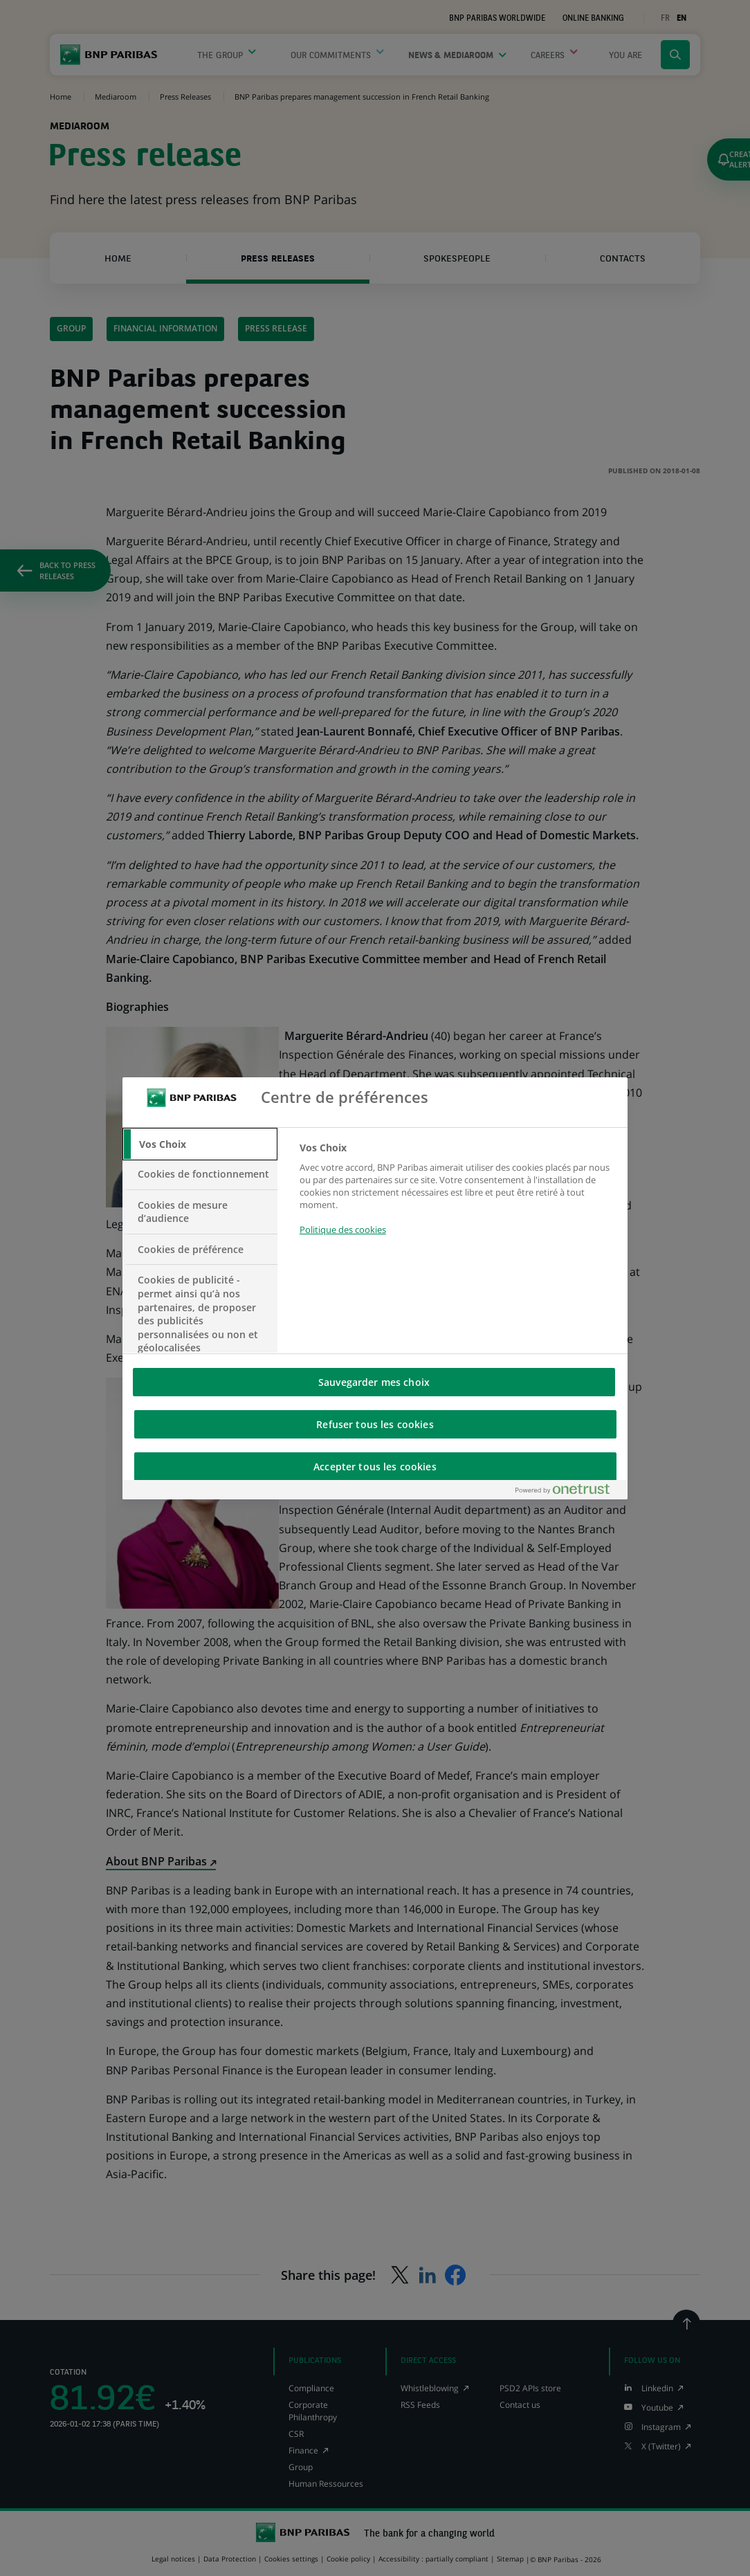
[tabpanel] (458, 1197)
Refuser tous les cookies (374, 1424)
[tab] (200, 1144)
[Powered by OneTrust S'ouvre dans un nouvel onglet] (568, 1492)
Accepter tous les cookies (375, 1466)
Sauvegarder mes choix (374, 1382)
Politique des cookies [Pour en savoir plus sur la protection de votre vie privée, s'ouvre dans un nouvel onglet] (343, 1229)
